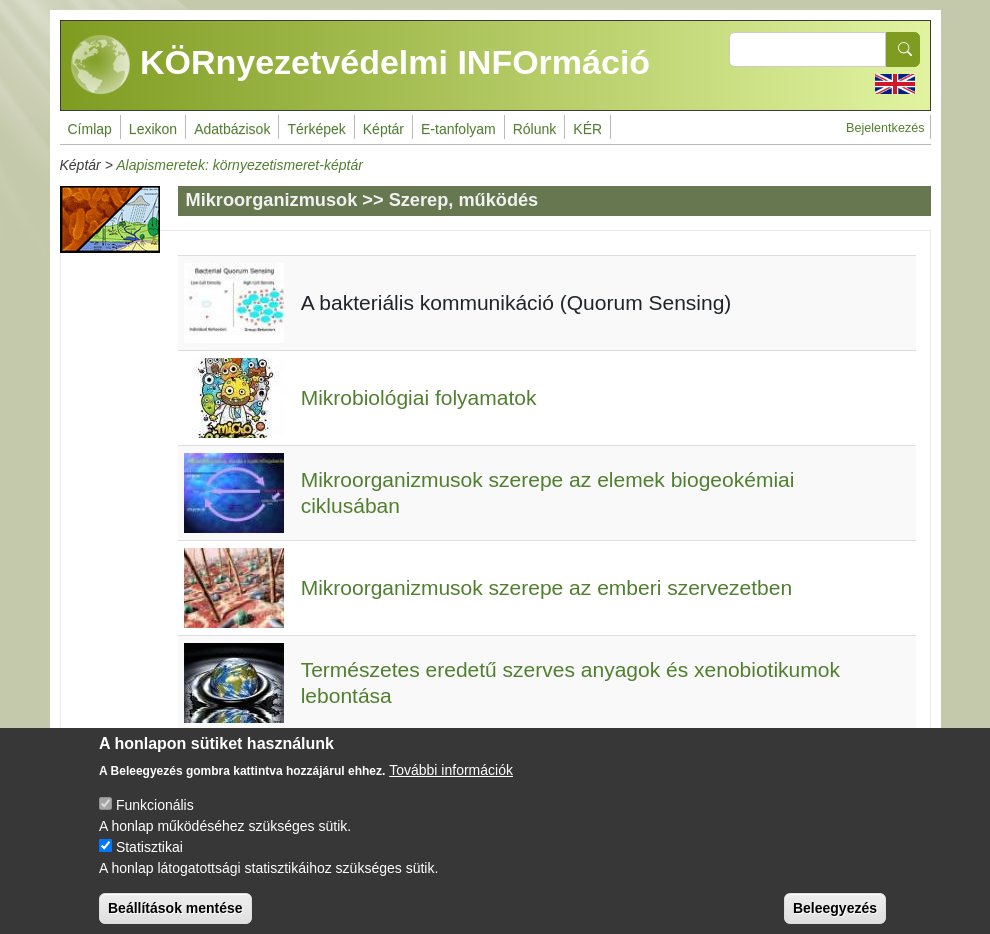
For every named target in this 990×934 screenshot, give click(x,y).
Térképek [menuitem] (316, 129)
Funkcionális (155, 819)
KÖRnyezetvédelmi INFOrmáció (361, 65)
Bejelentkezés (885, 128)
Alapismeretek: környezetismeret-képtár (239, 165)
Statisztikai (149, 861)
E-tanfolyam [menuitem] (458, 129)
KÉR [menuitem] (587, 129)
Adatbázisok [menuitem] (232, 129)
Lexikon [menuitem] (153, 129)
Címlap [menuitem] (90, 129)
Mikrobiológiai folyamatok (419, 397)
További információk (451, 784)
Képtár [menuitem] (383, 129)
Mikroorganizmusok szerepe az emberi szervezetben (546, 587)
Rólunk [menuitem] (535, 129)
